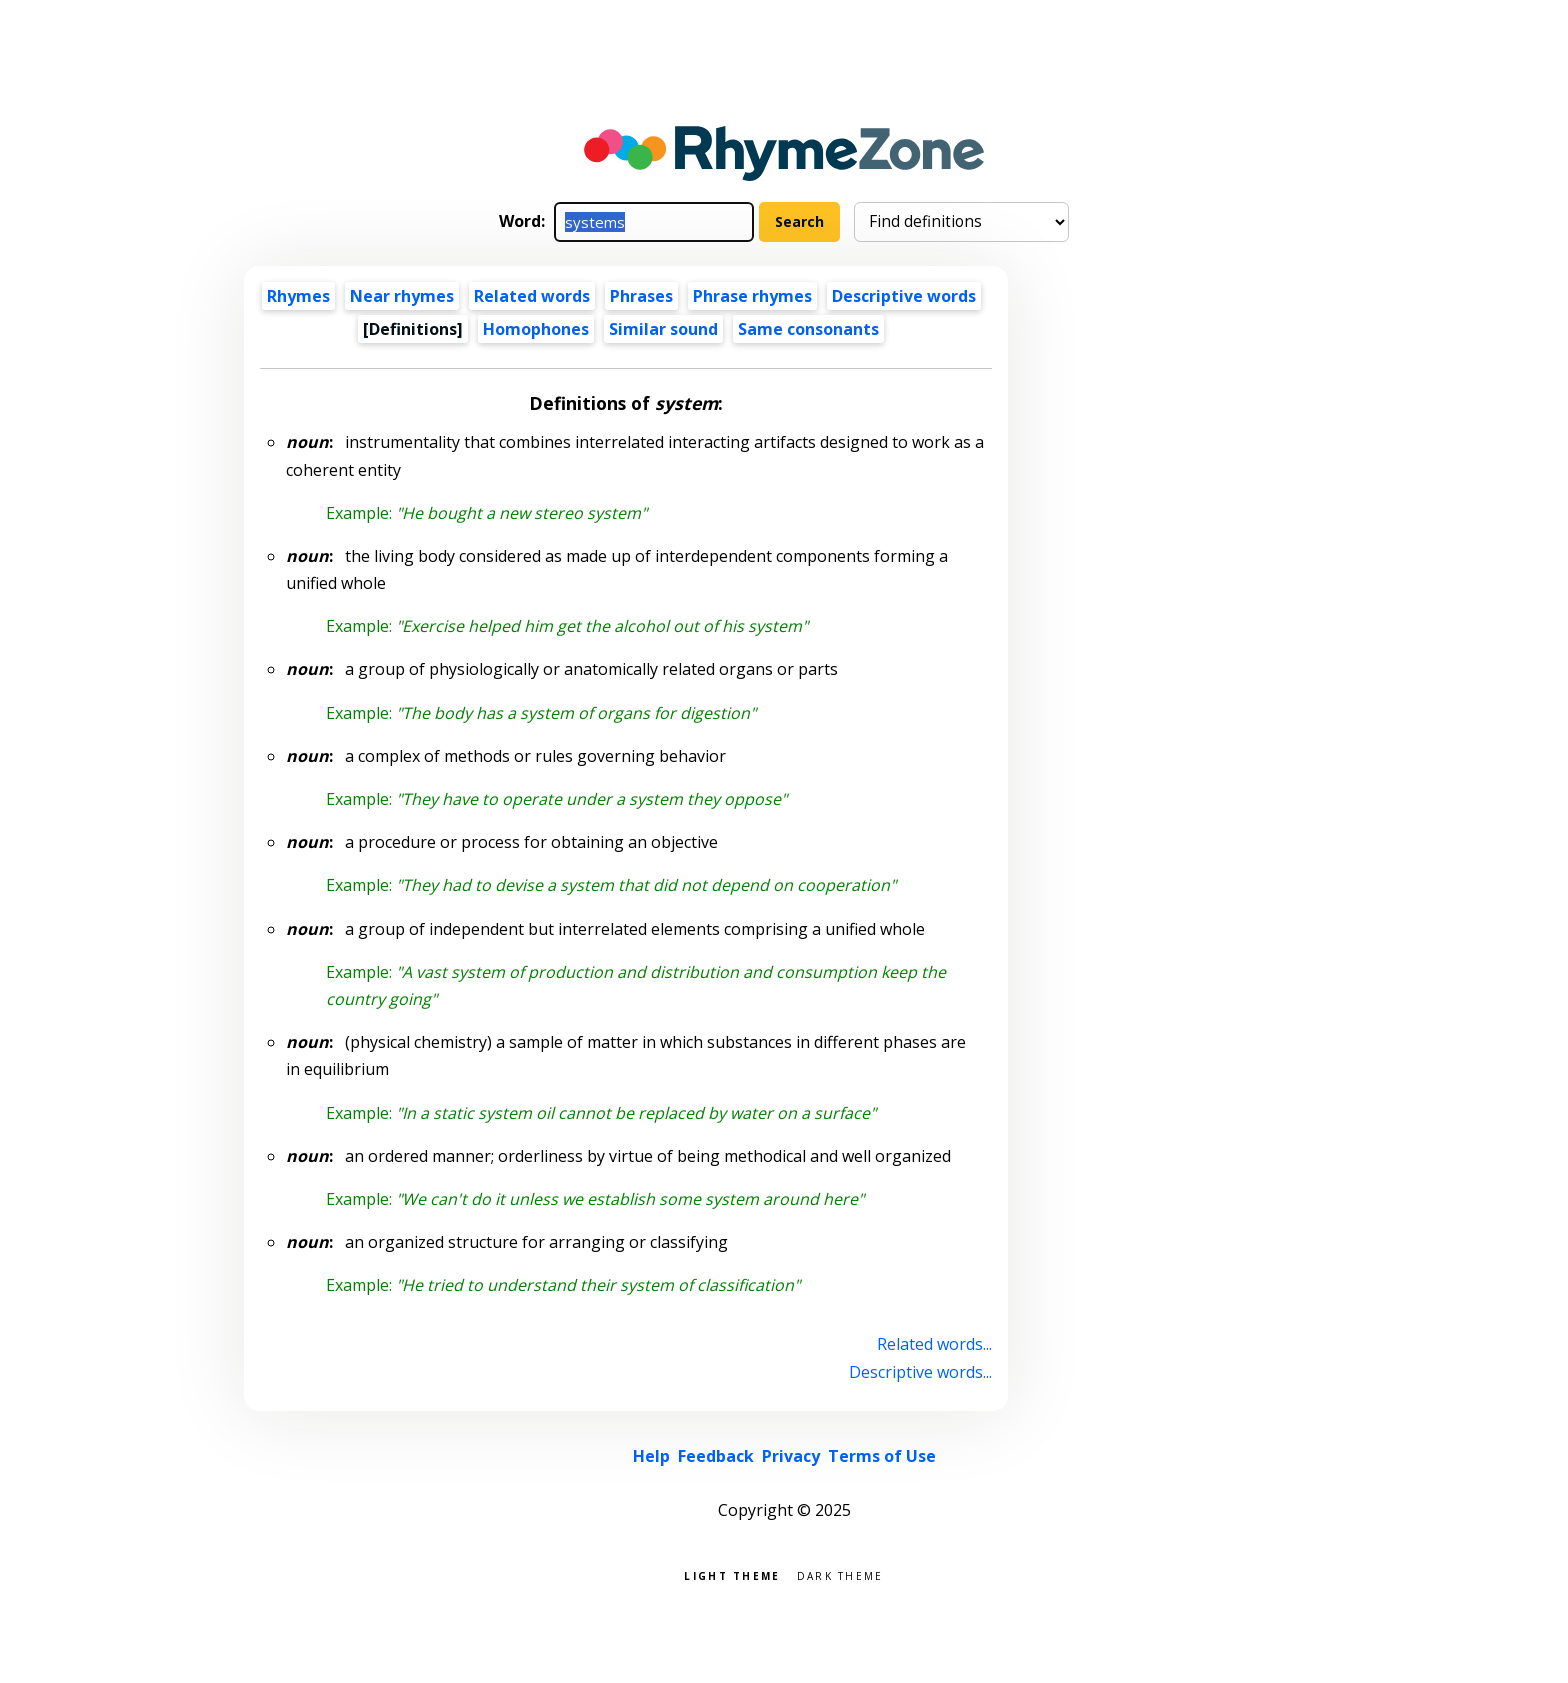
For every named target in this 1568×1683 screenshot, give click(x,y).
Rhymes (298, 296)
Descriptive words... (920, 1372)
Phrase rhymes (752, 296)
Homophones (536, 329)
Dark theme (840, 1574)
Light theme (732, 1574)
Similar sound (663, 329)
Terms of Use (882, 1456)
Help (651, 1456)
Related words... (934, 1344)
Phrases (641, 296)
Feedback (716, 1456)
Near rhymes (402, 296)
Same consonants (808, 329)
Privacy (791, 1456)
